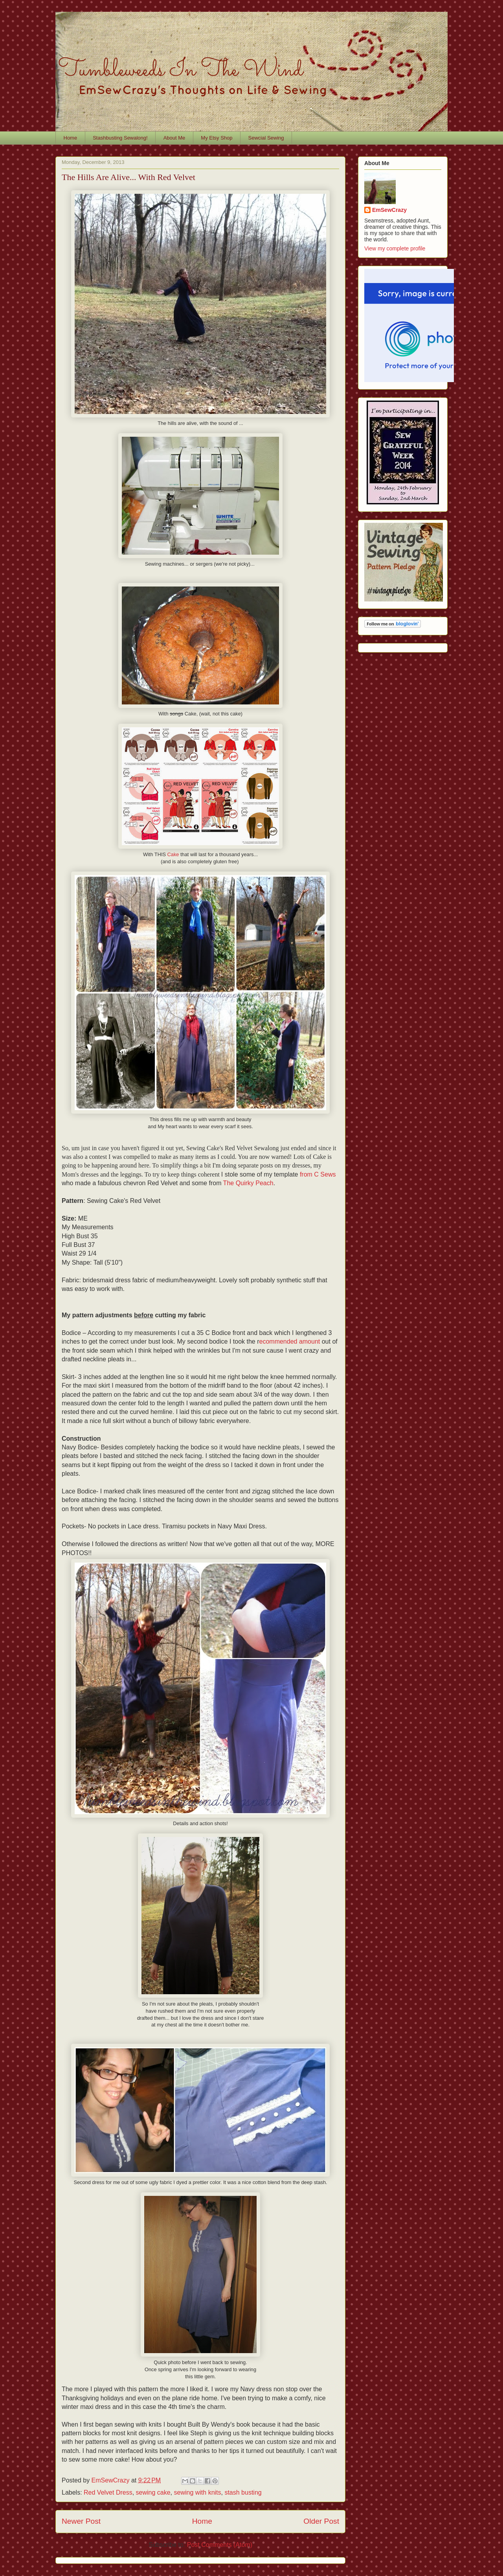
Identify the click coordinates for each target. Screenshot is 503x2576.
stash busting (242, 2492)
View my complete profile (394, 248)
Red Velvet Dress (108, 2492)
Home (70, 138)
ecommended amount (289, 1341)
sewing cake (153, 2492)
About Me (174, 138)
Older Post (321, 2521)
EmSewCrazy (389, 210)
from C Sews (318, 1174)
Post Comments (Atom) (219, 2544)
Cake (173, 854)
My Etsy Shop (216, 138)
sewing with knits (197, 2492)
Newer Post (81, 2521)
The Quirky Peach (248, 1183)
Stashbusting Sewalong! (120, 138)
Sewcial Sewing (266, 138)
